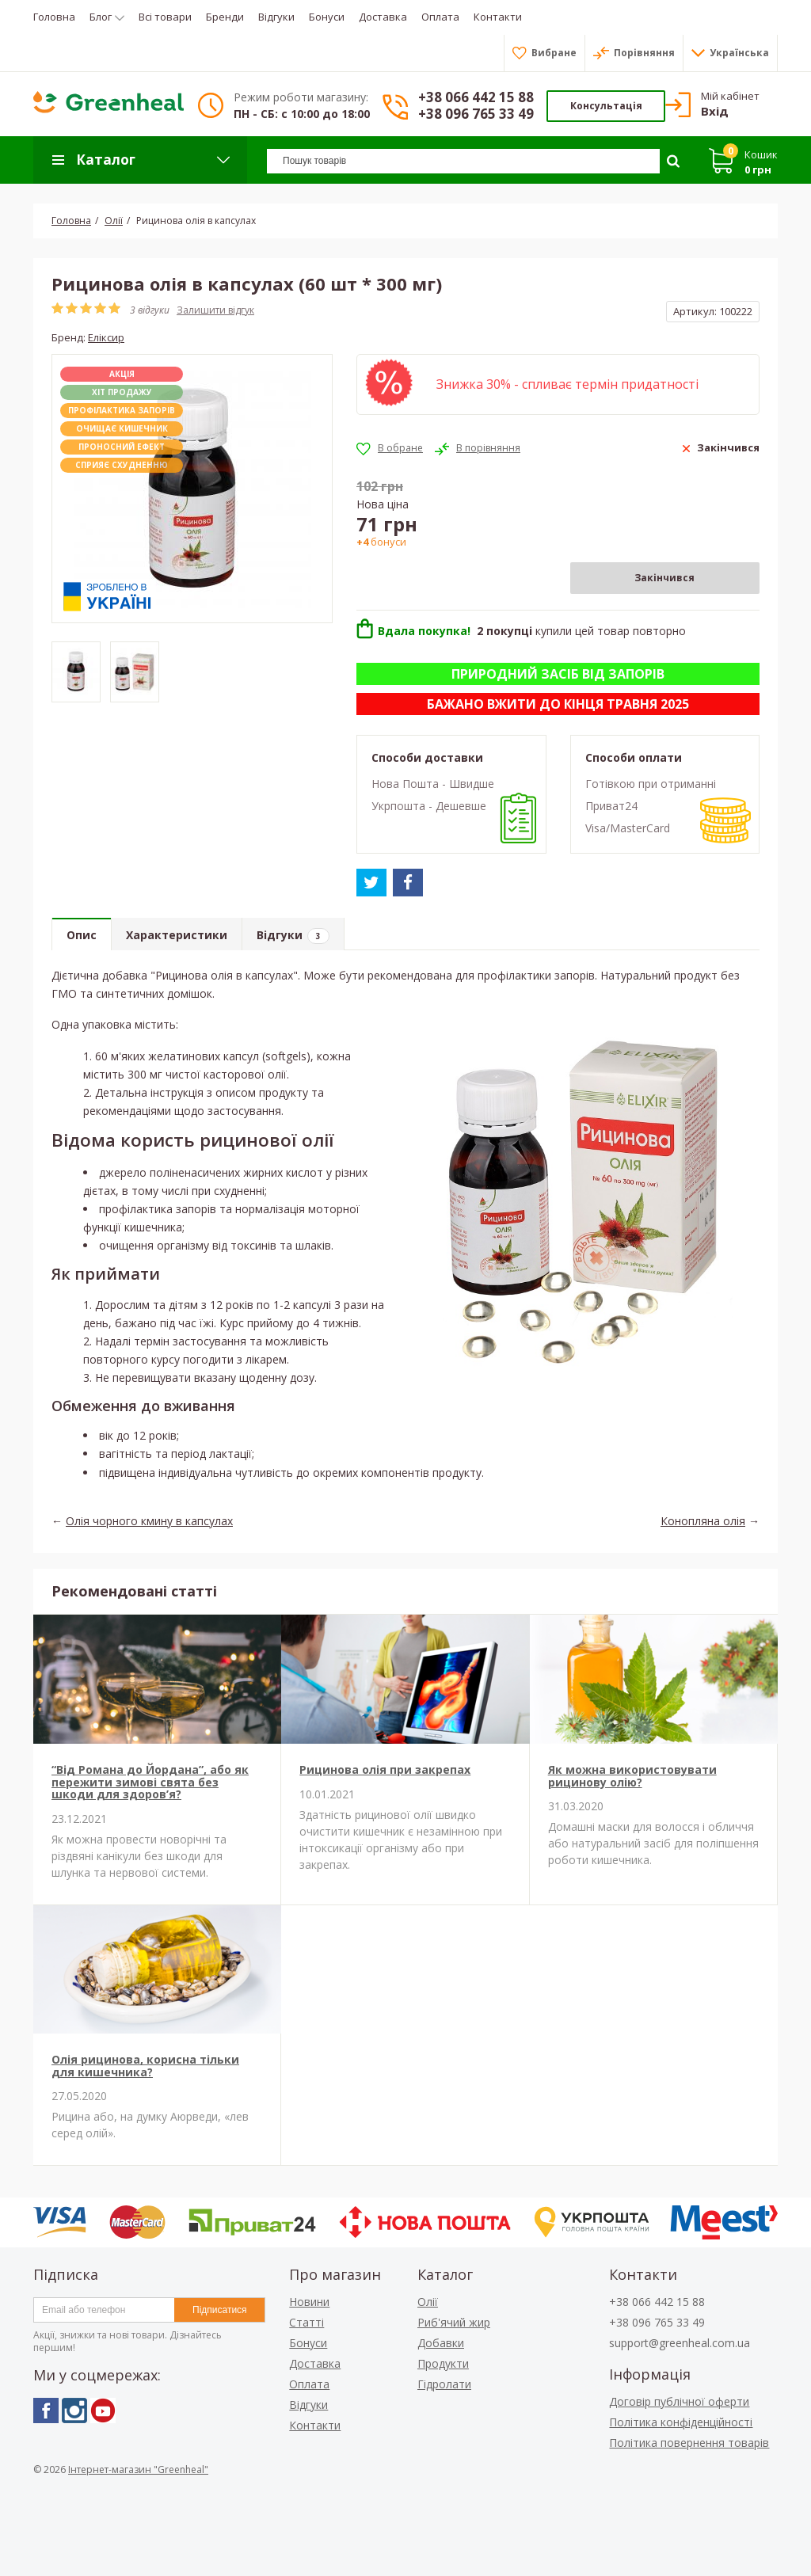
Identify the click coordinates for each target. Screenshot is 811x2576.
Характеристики (176, 934)
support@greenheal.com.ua (679, 2342)
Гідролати (444, 2383)
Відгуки (293, 935)
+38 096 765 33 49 (476, 114)
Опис (82, 934)
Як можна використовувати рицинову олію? (632, 1775)
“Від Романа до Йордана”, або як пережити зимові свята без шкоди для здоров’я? (150, 1782)
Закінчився (664, 577)
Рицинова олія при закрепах (384, 1769)
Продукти (443, 2363)
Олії (427, 2301)
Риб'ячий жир (453, 2322)
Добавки (440, 2342)
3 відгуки (149, 310)
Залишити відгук (215, 310)
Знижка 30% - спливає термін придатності (567, 384)
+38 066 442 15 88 (476, 97)
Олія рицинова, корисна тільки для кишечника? (145, 2065)
